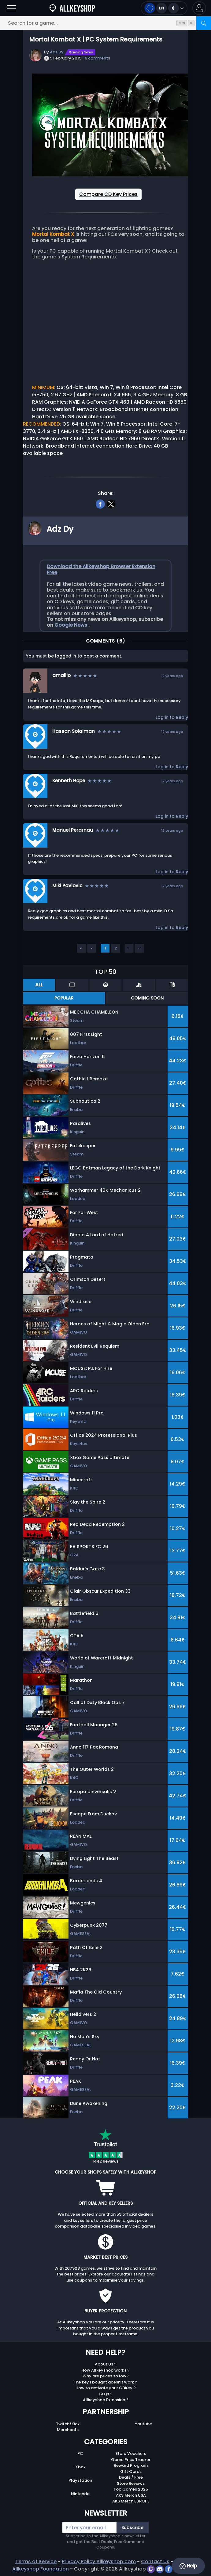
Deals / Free (131, 2477)
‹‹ (81, 948)
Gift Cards (131, 2471)
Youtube (143, 2424)
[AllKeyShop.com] (72, 8)
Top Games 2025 (130, 2489)
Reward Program (131, 2465)
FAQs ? (106, 2394)
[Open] (11, 8)
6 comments (97, 58)
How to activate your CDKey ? (106, 2388)
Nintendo (80, 2494)
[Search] (203, 23)
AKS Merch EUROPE (131, 2501)
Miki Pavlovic (67, 885)
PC (80, 2453)
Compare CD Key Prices (108, 194)
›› (139, 948)
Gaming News (81, 52)
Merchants (68, 2430)
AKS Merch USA (131, 2495)
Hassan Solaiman (73, 731)
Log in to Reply (172, 717)
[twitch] (151, 2568)
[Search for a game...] (105, 23)
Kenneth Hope (68, 780)
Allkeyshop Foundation (40, 2568)
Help (188, 2566)
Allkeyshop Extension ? (105, 2400)
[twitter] (111, 503)
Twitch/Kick (68, 2424)
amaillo (61, 675)
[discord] (160, 2568)
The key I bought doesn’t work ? (105, 2382)
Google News (71, 625)
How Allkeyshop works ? (105, 2370)
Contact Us (155, 2561)
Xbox (80, 2467)
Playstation (80, 2480)
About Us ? (106, 2364)
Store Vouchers (130, 2453)
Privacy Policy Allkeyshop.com (99, 2561)
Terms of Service (36, 2561)
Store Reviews (131, 2483)
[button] (199, 8)
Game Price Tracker (130, 2460)
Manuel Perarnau (72, 830)
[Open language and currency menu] (164, 8)
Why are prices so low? (106, 2376)
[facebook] (100, 503)
